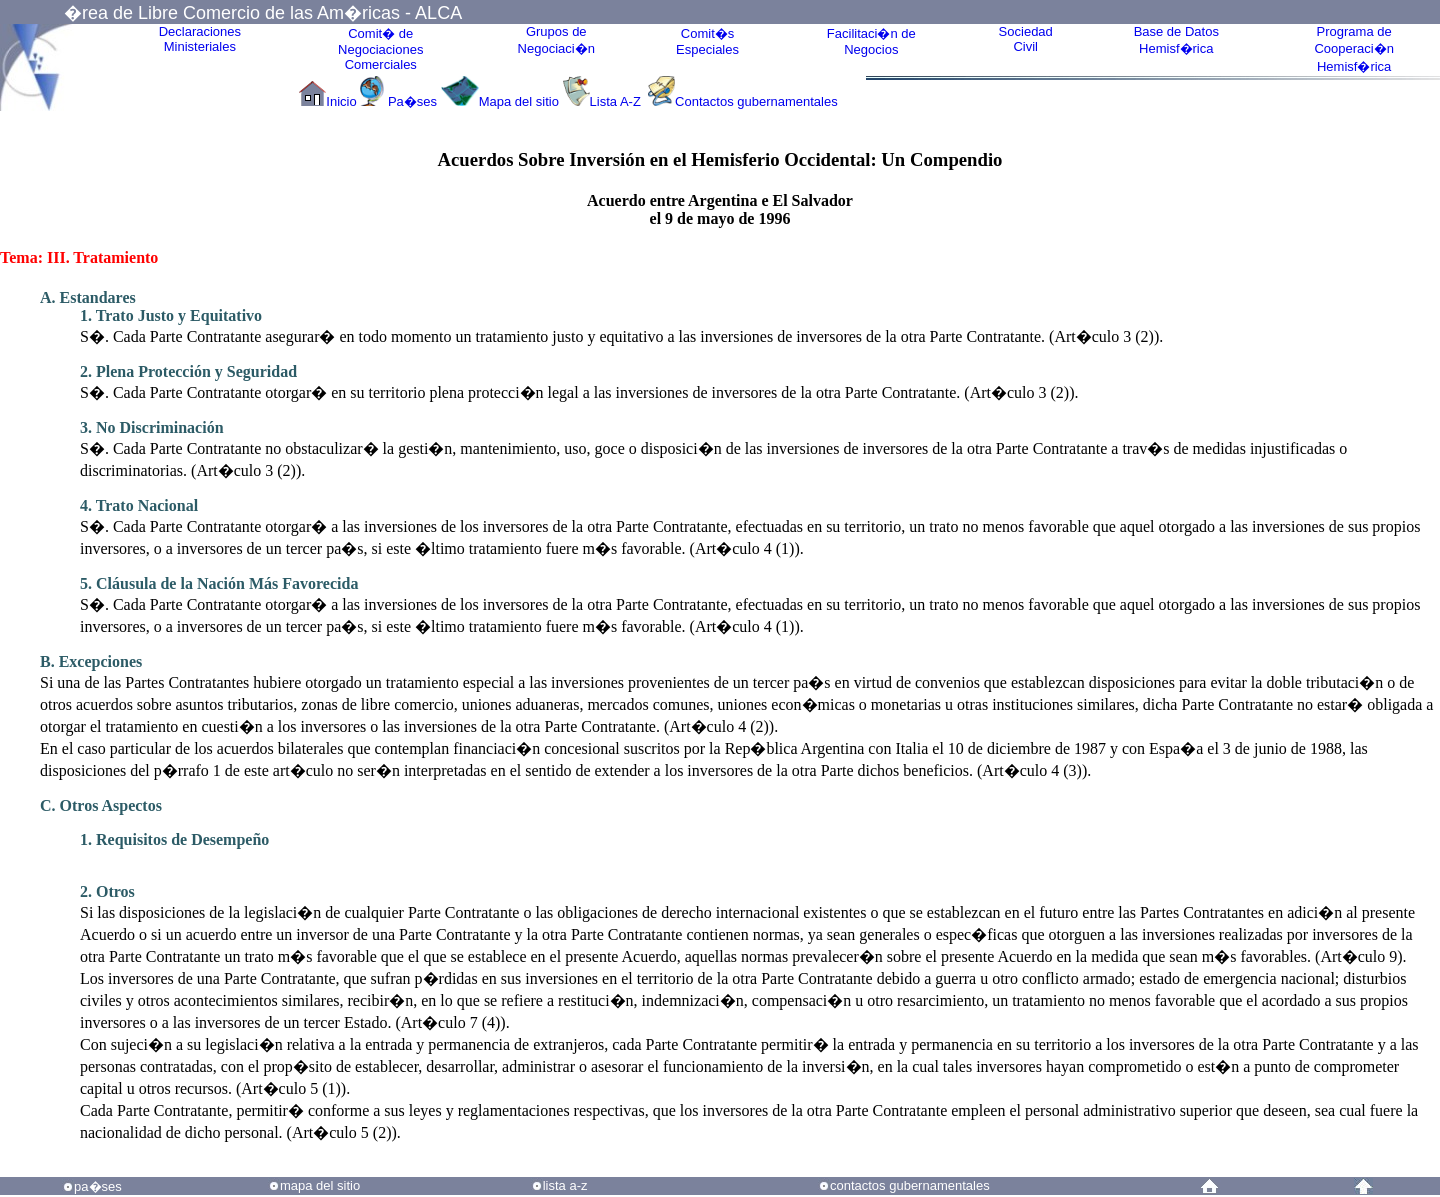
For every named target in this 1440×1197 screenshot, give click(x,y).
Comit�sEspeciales (707, 41)
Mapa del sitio (519, 101)
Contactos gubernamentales (756, 101)
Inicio (341, 101)
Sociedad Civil (1026, 39)
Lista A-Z (617, 101)
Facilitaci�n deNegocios (871, 41)
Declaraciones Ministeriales (200, 39)
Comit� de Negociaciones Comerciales (380, 49)
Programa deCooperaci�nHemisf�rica (1354, 49)
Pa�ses (412, 101)
